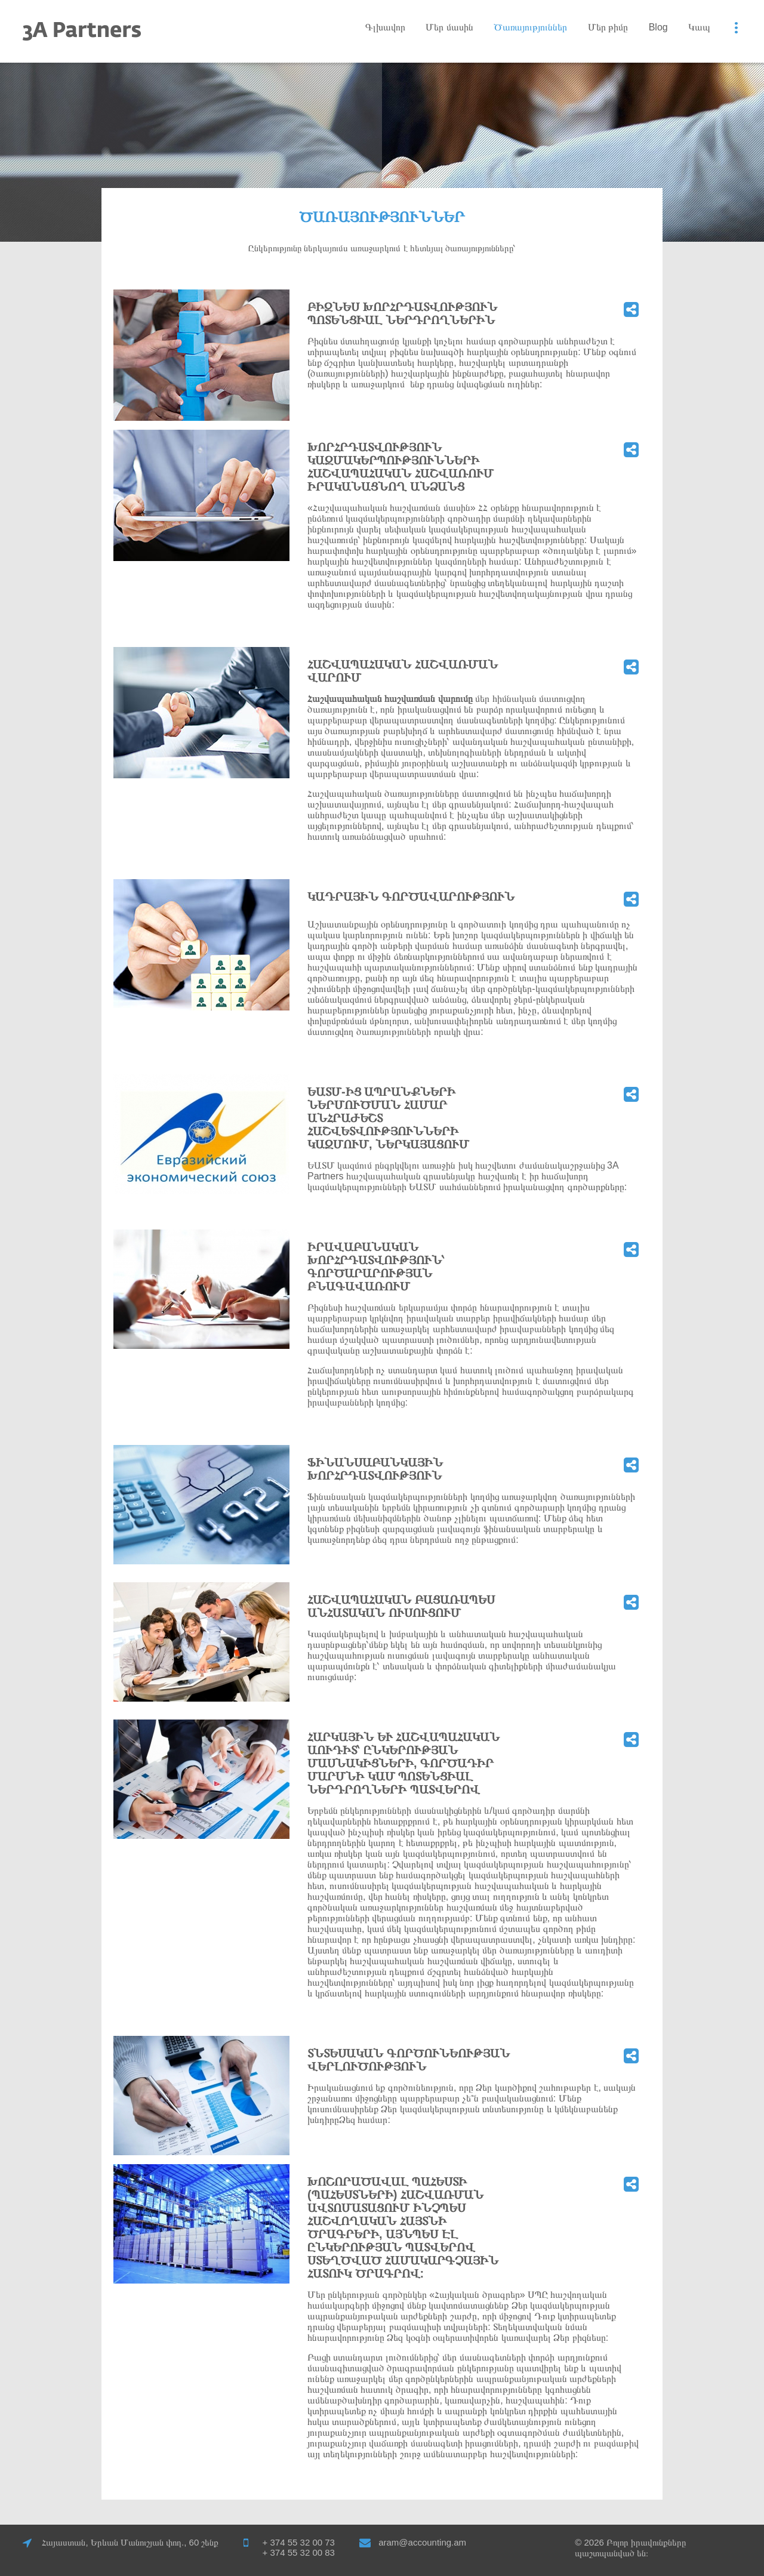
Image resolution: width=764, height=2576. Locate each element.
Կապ (699, 27)
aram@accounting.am (422, 2542)
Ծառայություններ (530, 27)
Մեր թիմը (608, 27)
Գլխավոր (385, 27)
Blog (658, 27)
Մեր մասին (449, 27)
